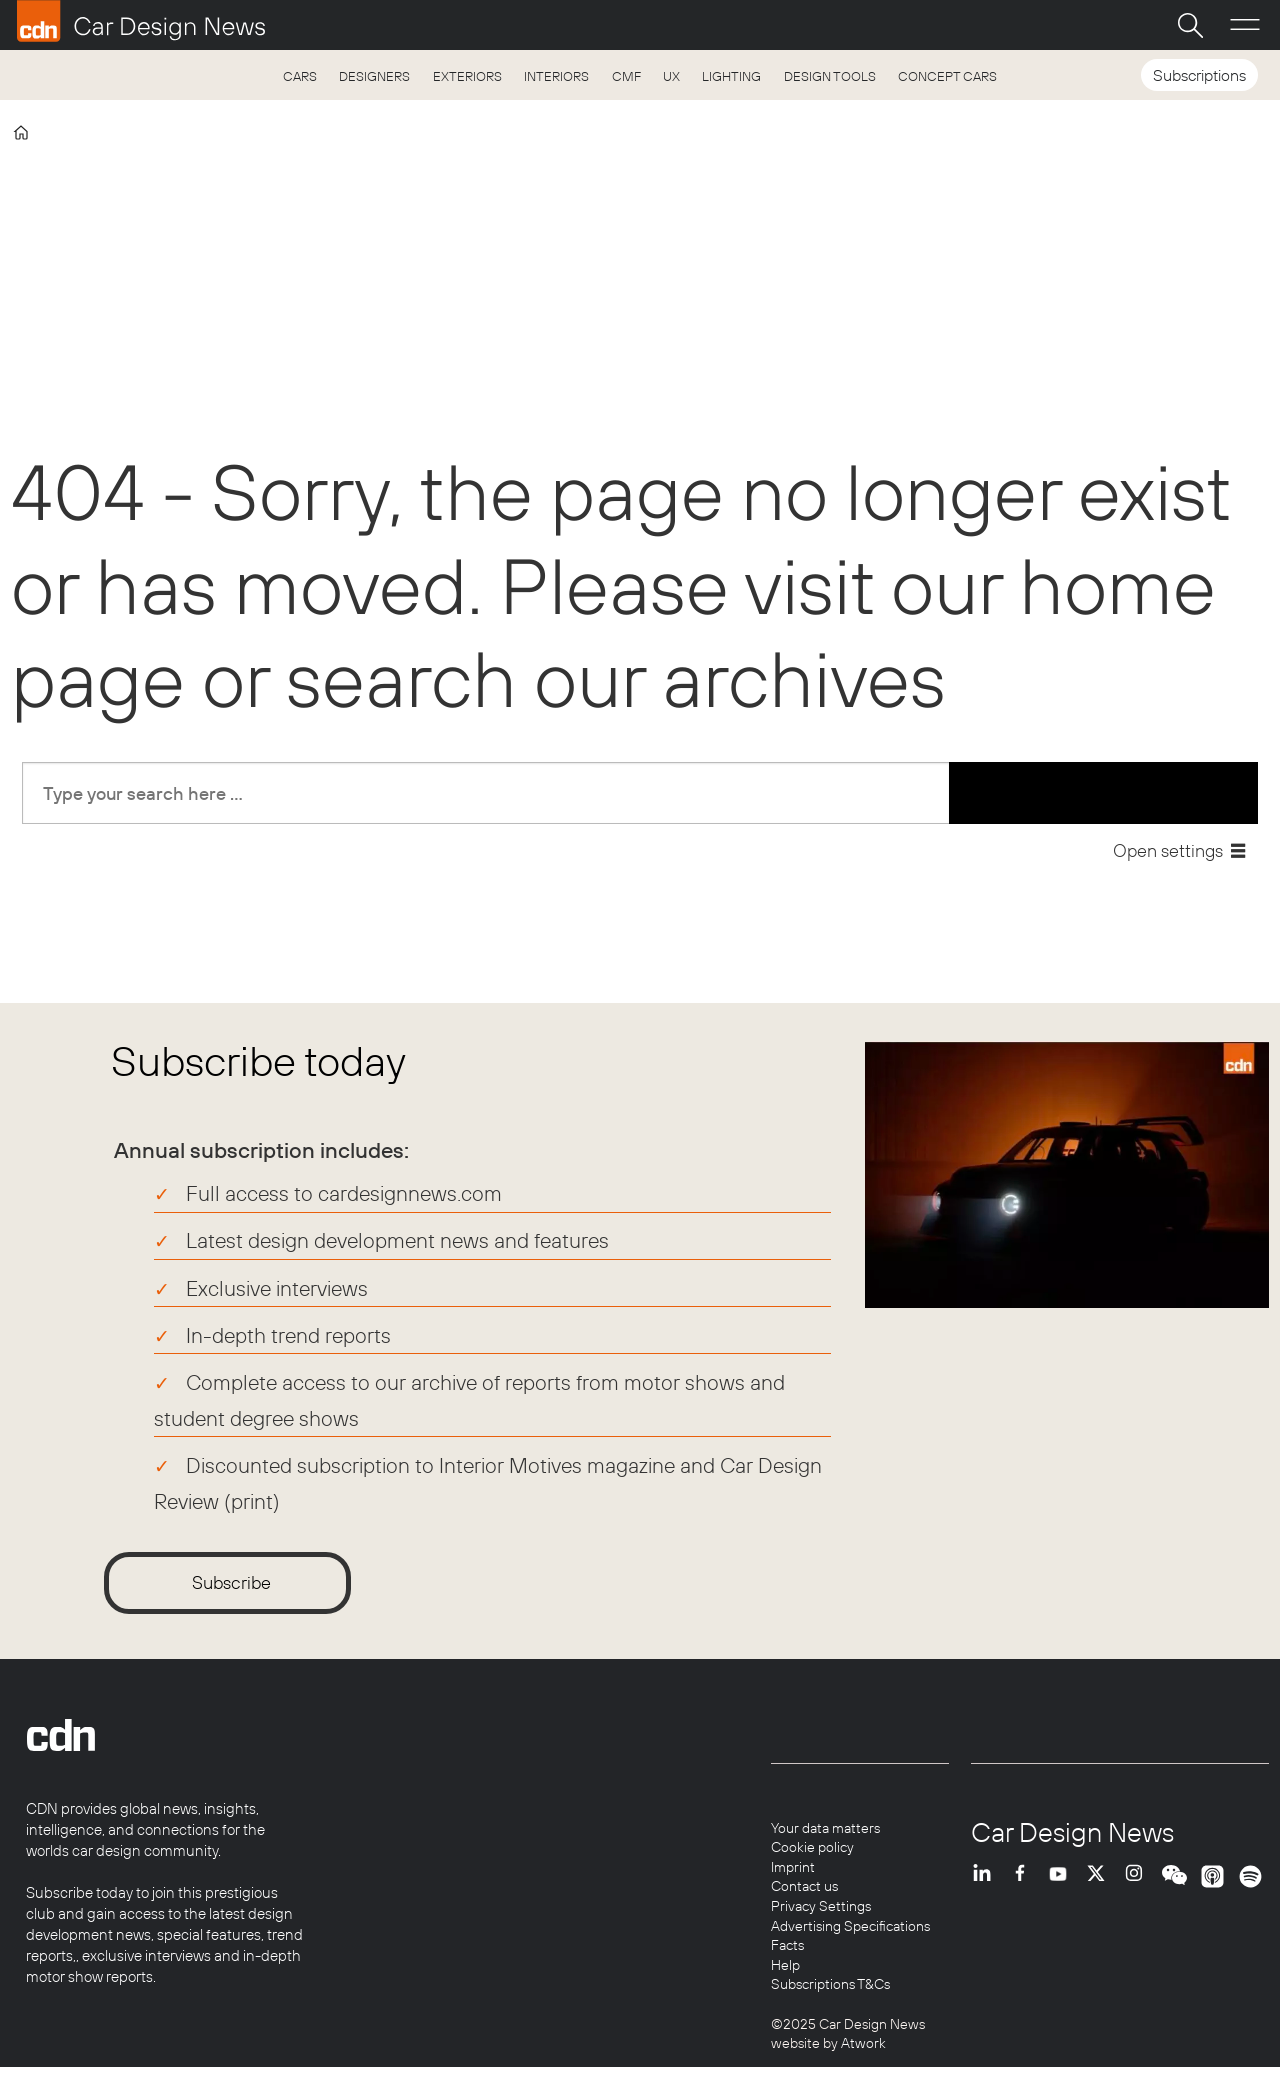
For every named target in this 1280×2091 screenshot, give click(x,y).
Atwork (862, 2043)
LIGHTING (731, 76)
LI (987, 1892)
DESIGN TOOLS (830, 76)
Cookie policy (812, 1847)
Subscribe (231, 1582)
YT (1063, 1892)
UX (671, 76)
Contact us (804, 1886)
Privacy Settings (821, 1906)
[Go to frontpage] (141, 21)
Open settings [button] (1168, 850)
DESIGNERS (374, 76)
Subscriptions (1199, 75)
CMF (626, 76)
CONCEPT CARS (947, 76)
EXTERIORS (467, 76)
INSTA (1139, 1892)
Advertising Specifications (850, 1926)
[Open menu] (1245, 25)
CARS (300, 76)
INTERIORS (556, 76)
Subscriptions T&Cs (830, 1984)
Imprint (793, 1867)
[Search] (1190, 25)
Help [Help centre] (785, 1965)
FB (1025, 1892)
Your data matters (825, 1828)
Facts (787, 1945)
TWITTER (1101, 1892)
